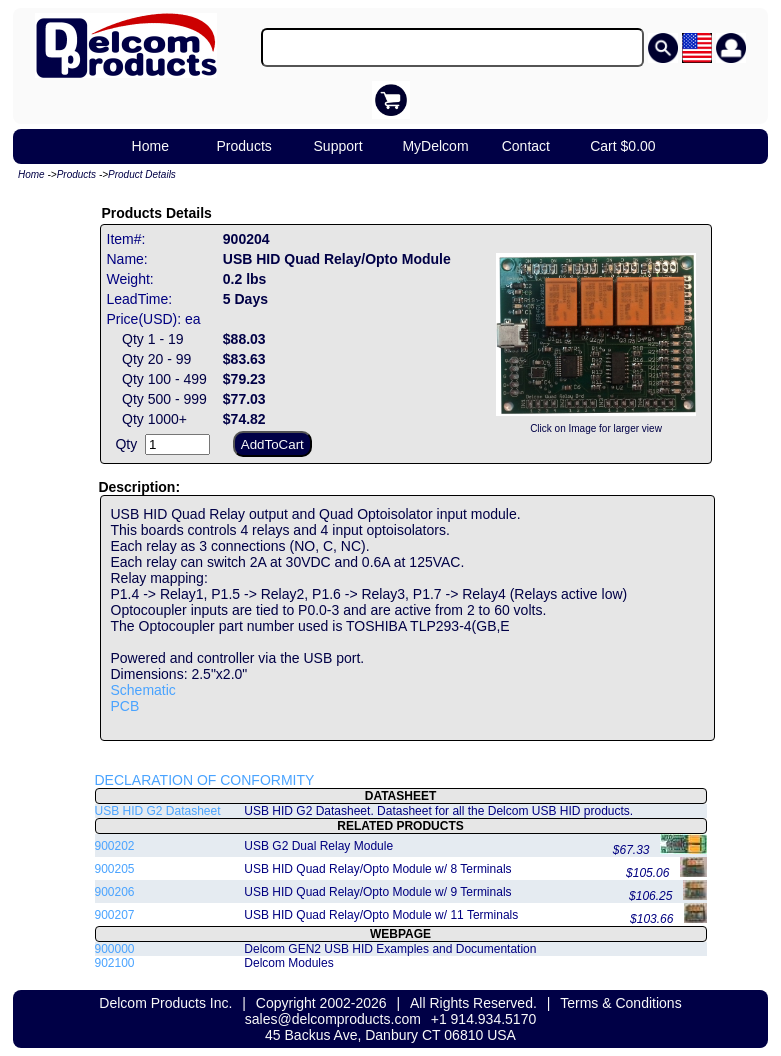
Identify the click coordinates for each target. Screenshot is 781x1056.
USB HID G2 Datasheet (158, 811)
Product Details (142, 174)
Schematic (143, 690)
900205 (115, 869)
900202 (115, 846)
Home (150, 146)
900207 (115, 915)
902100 (115, 963)
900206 (115, 892)
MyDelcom (435, 146)
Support (338, 146)
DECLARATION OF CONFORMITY (205, 780)
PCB (125, 706)
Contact (526, 146)
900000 (115, 949)
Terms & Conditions (620, 1003)
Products (244, 146)
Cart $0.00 (622, 146)
